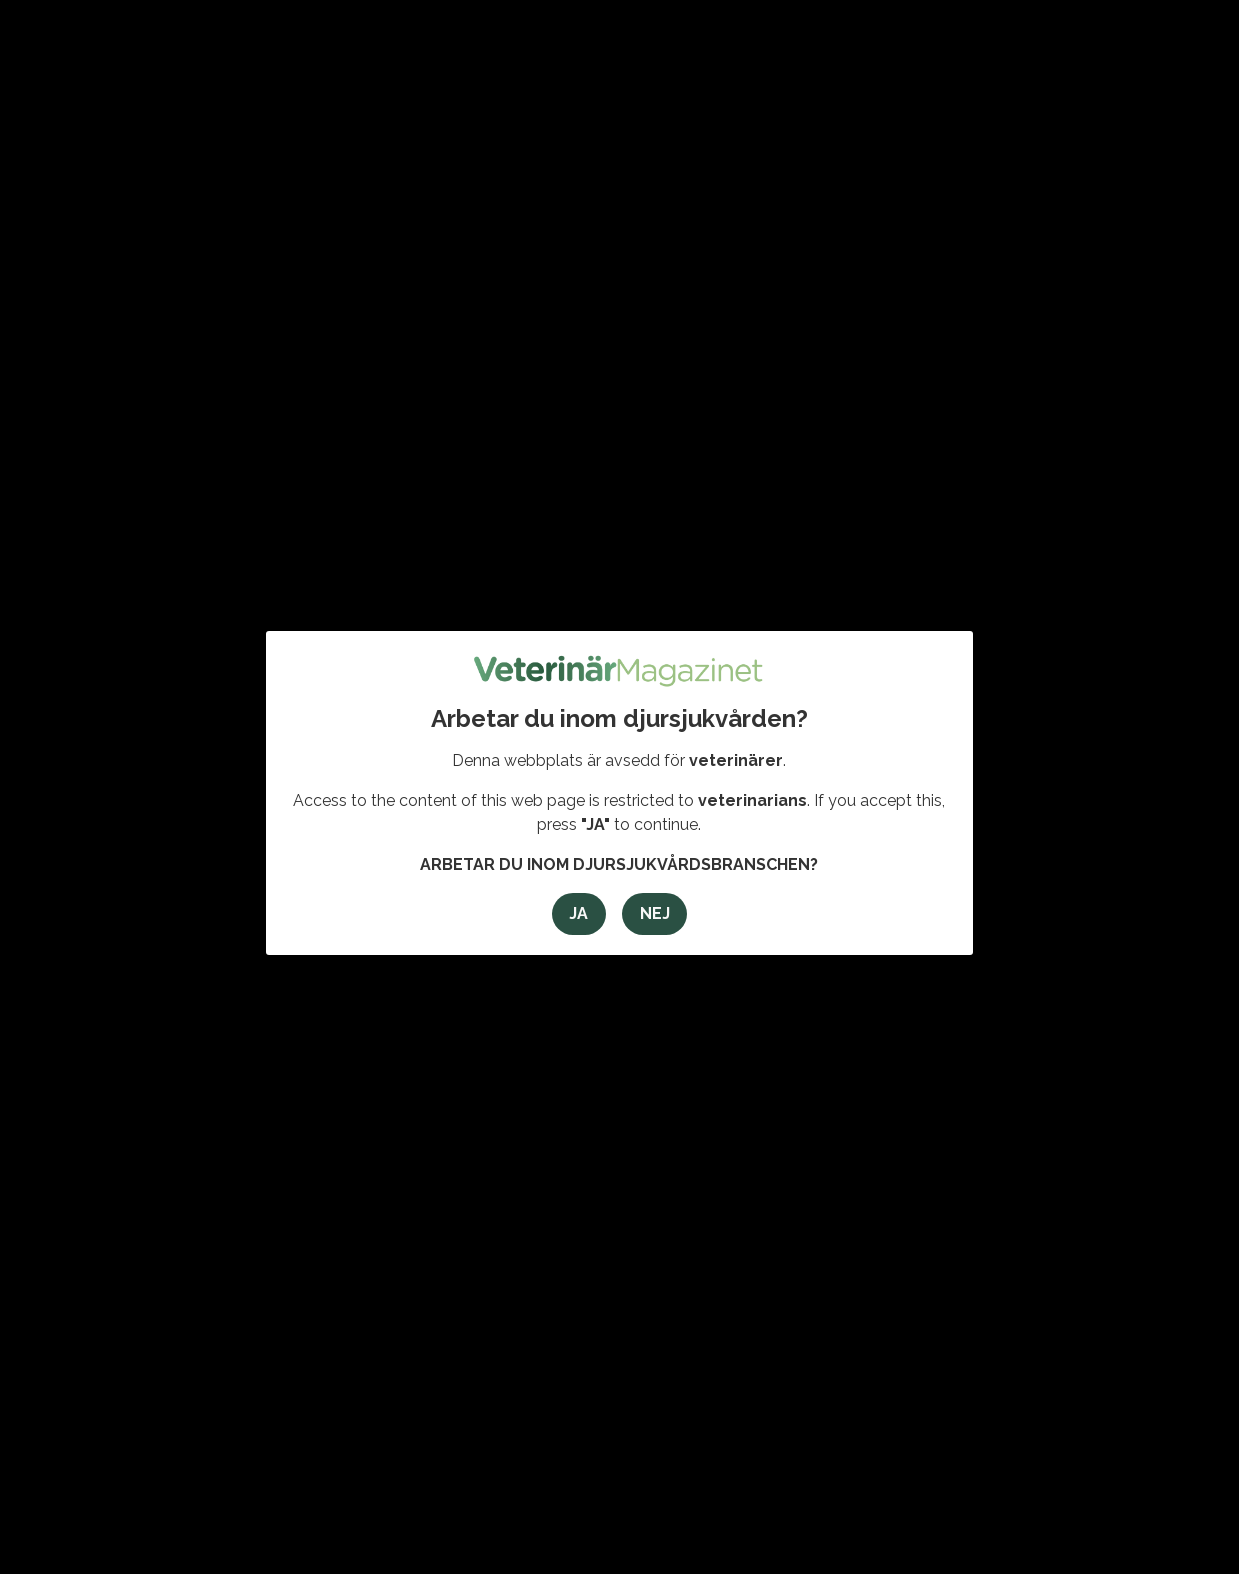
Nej (655, 913)
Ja (578, 913)
